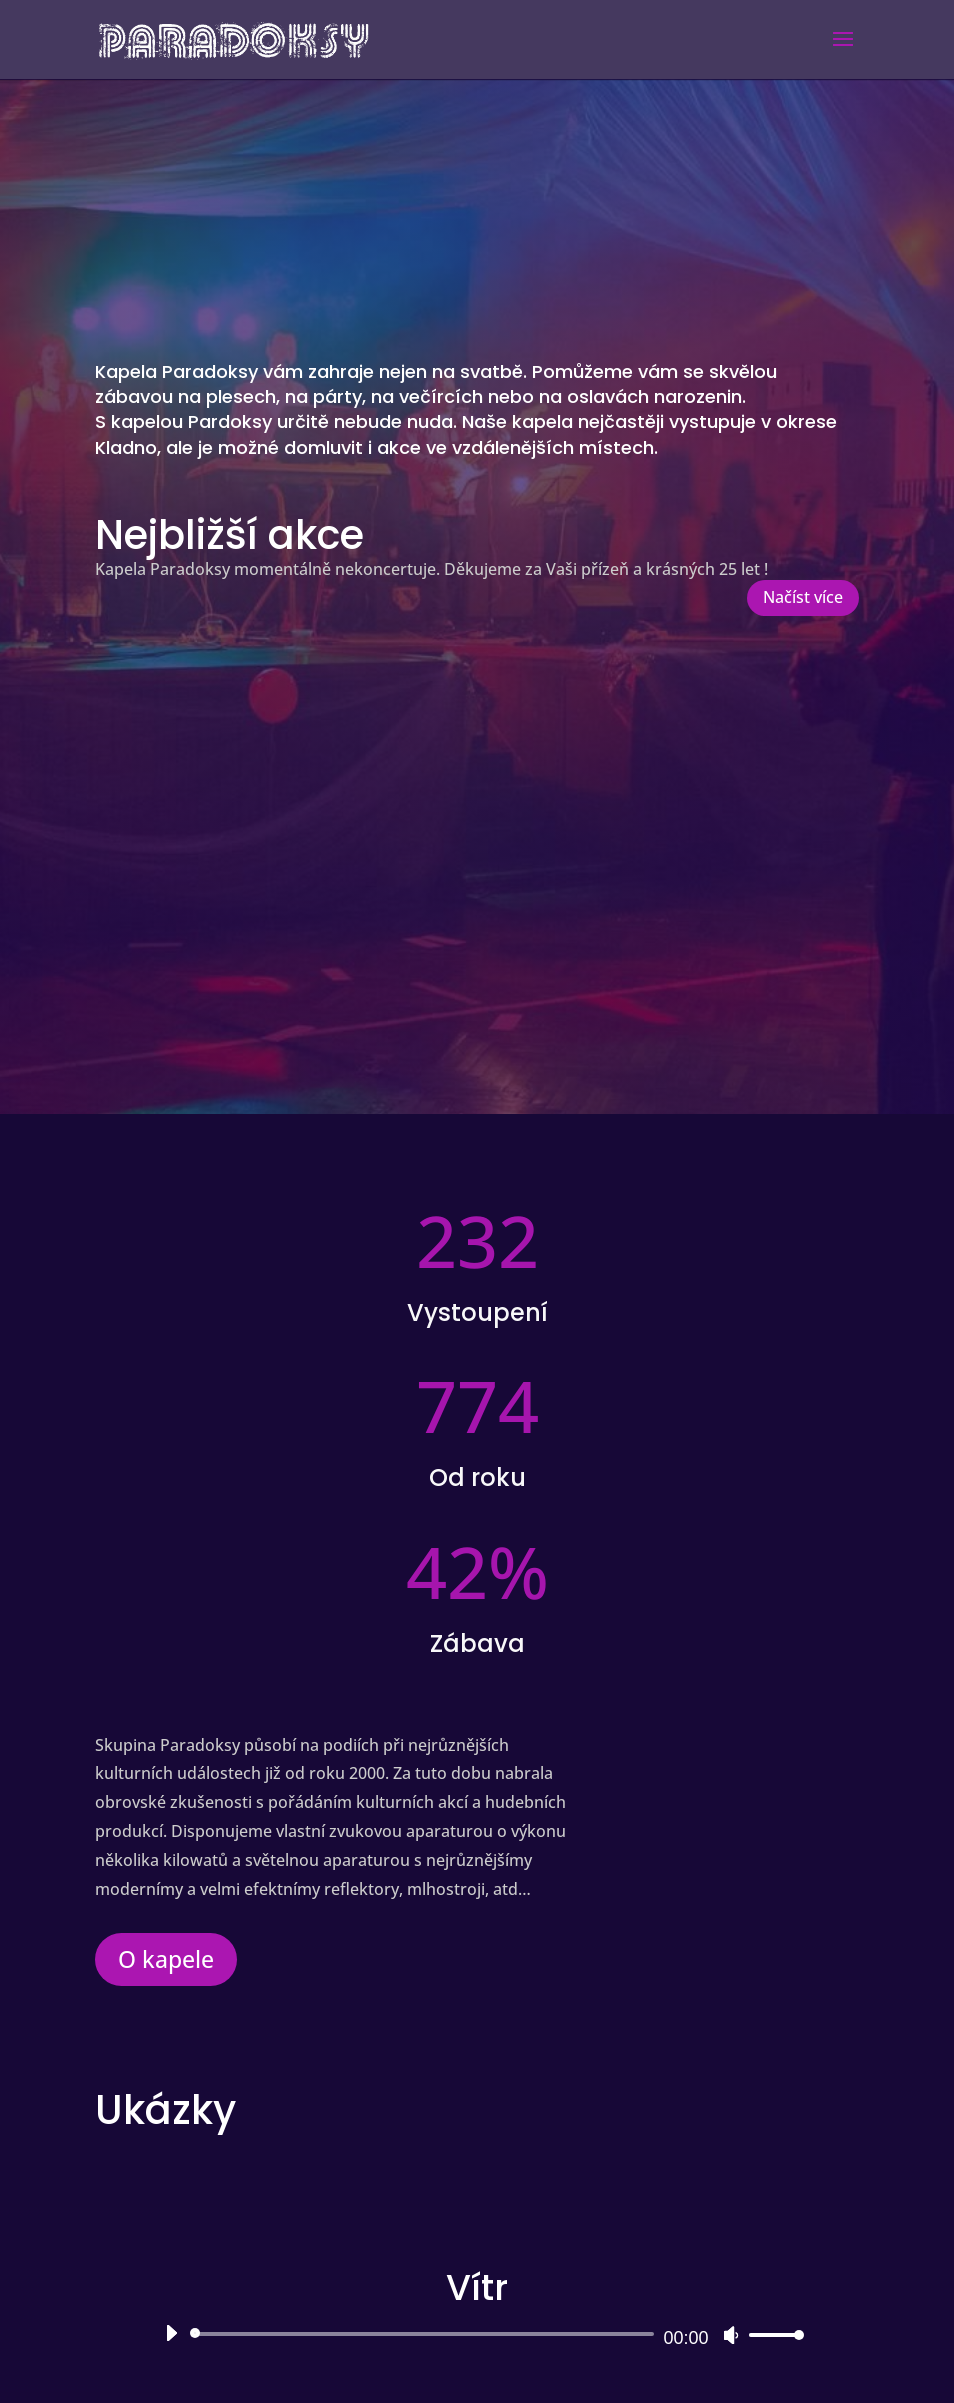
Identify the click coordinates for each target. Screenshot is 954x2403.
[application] (476, 2334)
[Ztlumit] (731, 2335)
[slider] (425, 2334)
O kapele (166, 1959)
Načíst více (803, 597)
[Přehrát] (171, 2333)
